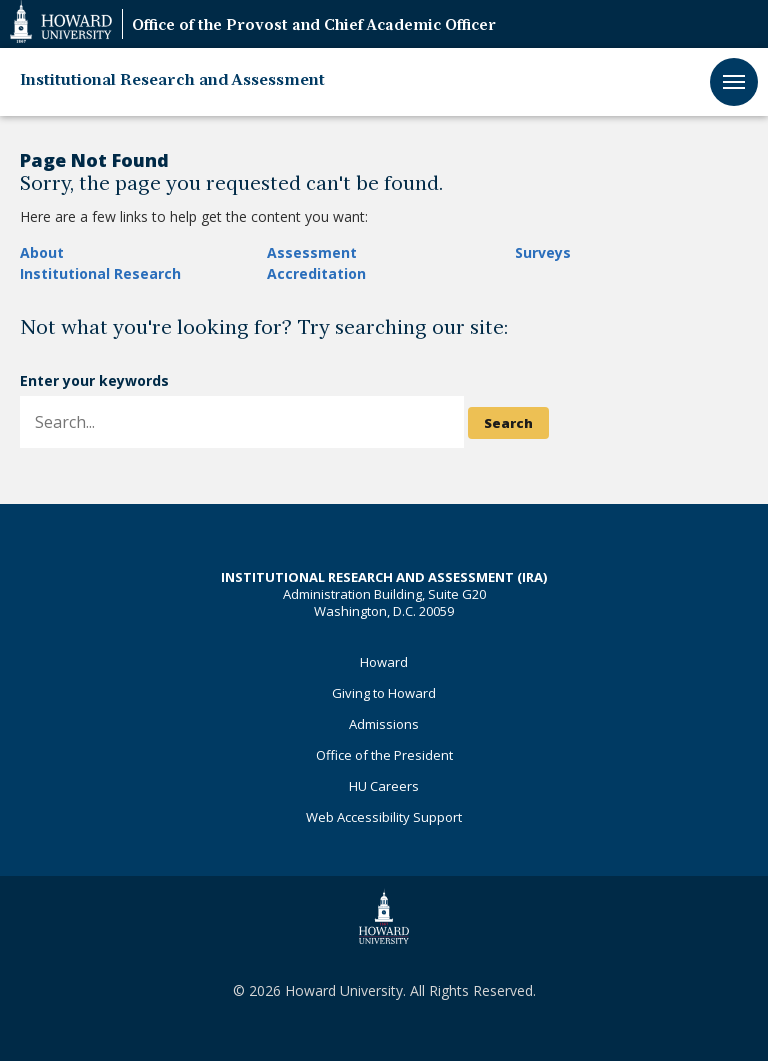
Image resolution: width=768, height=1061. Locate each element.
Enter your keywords (94, 380)
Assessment (312, 252)
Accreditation (316, 273)
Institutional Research (100, 273)
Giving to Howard (384, 693)
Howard (384, 662)
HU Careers (384, 786)
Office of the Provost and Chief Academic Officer (314, 26)
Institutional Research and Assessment (172, 81)
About (42, 252)
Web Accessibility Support (384, 817)
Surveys (543, 252)
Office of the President (384, 755)
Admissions (384, 724)
